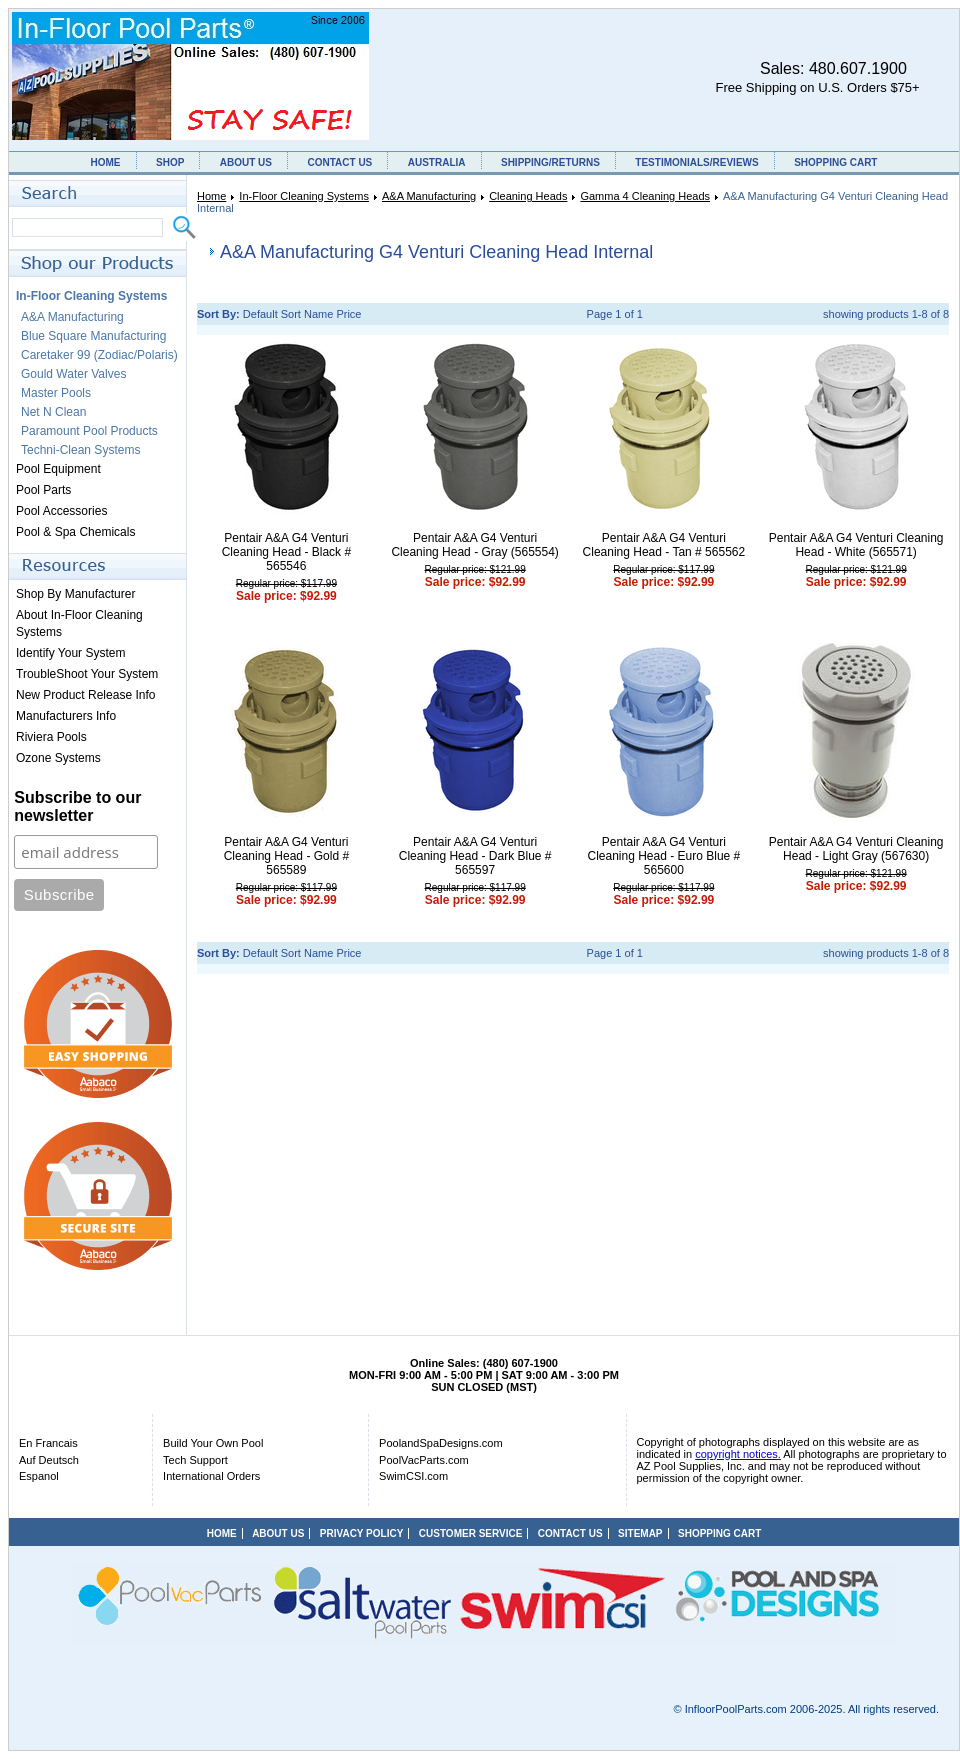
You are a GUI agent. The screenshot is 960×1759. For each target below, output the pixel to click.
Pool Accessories (61, 511)
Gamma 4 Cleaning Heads (645, 196)
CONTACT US (339, 162)
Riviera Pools (51, 737)
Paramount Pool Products (89, 431)
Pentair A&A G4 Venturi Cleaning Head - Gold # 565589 (286, 856)
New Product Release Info (85, 695)
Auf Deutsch (49, 1460)
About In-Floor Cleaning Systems (79, 623)
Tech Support (195, 1460)
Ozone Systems (58, 758)
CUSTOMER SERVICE (471, 1533)
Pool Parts (43, 490)
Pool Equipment (58, 469)
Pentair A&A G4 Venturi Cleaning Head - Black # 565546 (286, 552)
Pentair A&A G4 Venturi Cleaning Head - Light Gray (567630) (856, 849)
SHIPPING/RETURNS (550, 162)
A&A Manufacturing (429, 196)
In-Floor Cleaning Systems (304, 196)
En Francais (48, 1443)
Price (348, 314)
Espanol (39, 1476)
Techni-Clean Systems (80, 450)
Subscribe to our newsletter (77, 806)
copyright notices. (738, 1454)
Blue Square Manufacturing (93, 336)
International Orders (211, 1476)
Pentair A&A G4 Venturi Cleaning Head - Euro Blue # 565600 (663, 856)
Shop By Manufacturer (75, 594)
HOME (106, 162)
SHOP (170, 162)
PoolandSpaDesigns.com (441, 1443)
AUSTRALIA (437, 162)
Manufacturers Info (66, 716)
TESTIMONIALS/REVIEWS (696, 162)
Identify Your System (70, 653)
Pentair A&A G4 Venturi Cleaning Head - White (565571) (856, 545)
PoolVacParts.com (424, 1460)
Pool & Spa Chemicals (75, 532)
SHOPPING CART (835, 162)
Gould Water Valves (73, 374)
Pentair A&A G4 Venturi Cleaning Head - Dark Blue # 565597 (475, 856)
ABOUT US (246, 162)
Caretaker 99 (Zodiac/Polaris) (99, 355)
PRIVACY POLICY (362, 1533)
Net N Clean (53, 412)
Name (318, 314)
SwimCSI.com (413, 1476)
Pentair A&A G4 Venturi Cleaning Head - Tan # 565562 (664, 545)
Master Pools (56, 393)
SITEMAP (640, 1533)
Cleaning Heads (528, 196)
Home (211, 196)
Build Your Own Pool (213, 1443)
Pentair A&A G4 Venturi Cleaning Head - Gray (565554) (474, 545)
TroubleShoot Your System (87, 674)
